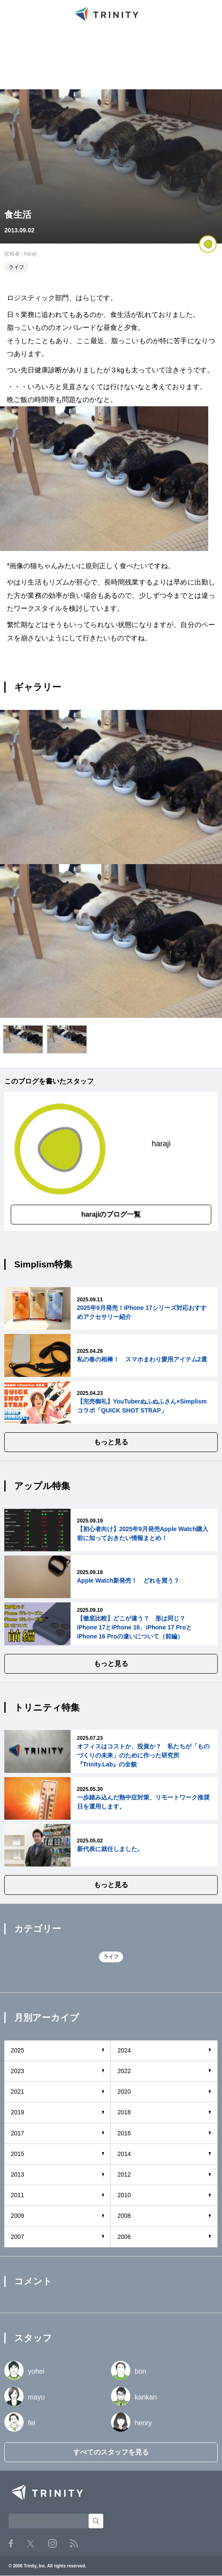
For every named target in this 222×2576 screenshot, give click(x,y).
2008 (124, 2215)
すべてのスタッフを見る (111, 2452)
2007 (17, 2236)
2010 (124, 2195)
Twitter (30, 2543)
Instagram (52, 2543)
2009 (17, 2215)
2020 (124, 2091)
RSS (74, 2543)
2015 (17, 2153)
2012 (124, 2174)
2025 (17, 2050)
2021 (17, 2091)
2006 (124, 2236)
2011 (17, 2195)
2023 (17, 2070)
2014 (124, 2153)
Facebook (11, 2543)
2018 (124, 2112)
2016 (124, 2133)
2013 (17, 2174)
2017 (17, 2133)
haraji (30, 254)
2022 (124, 2070)
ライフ (16, 267)
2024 (124, 2050)
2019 (17, 2112)
